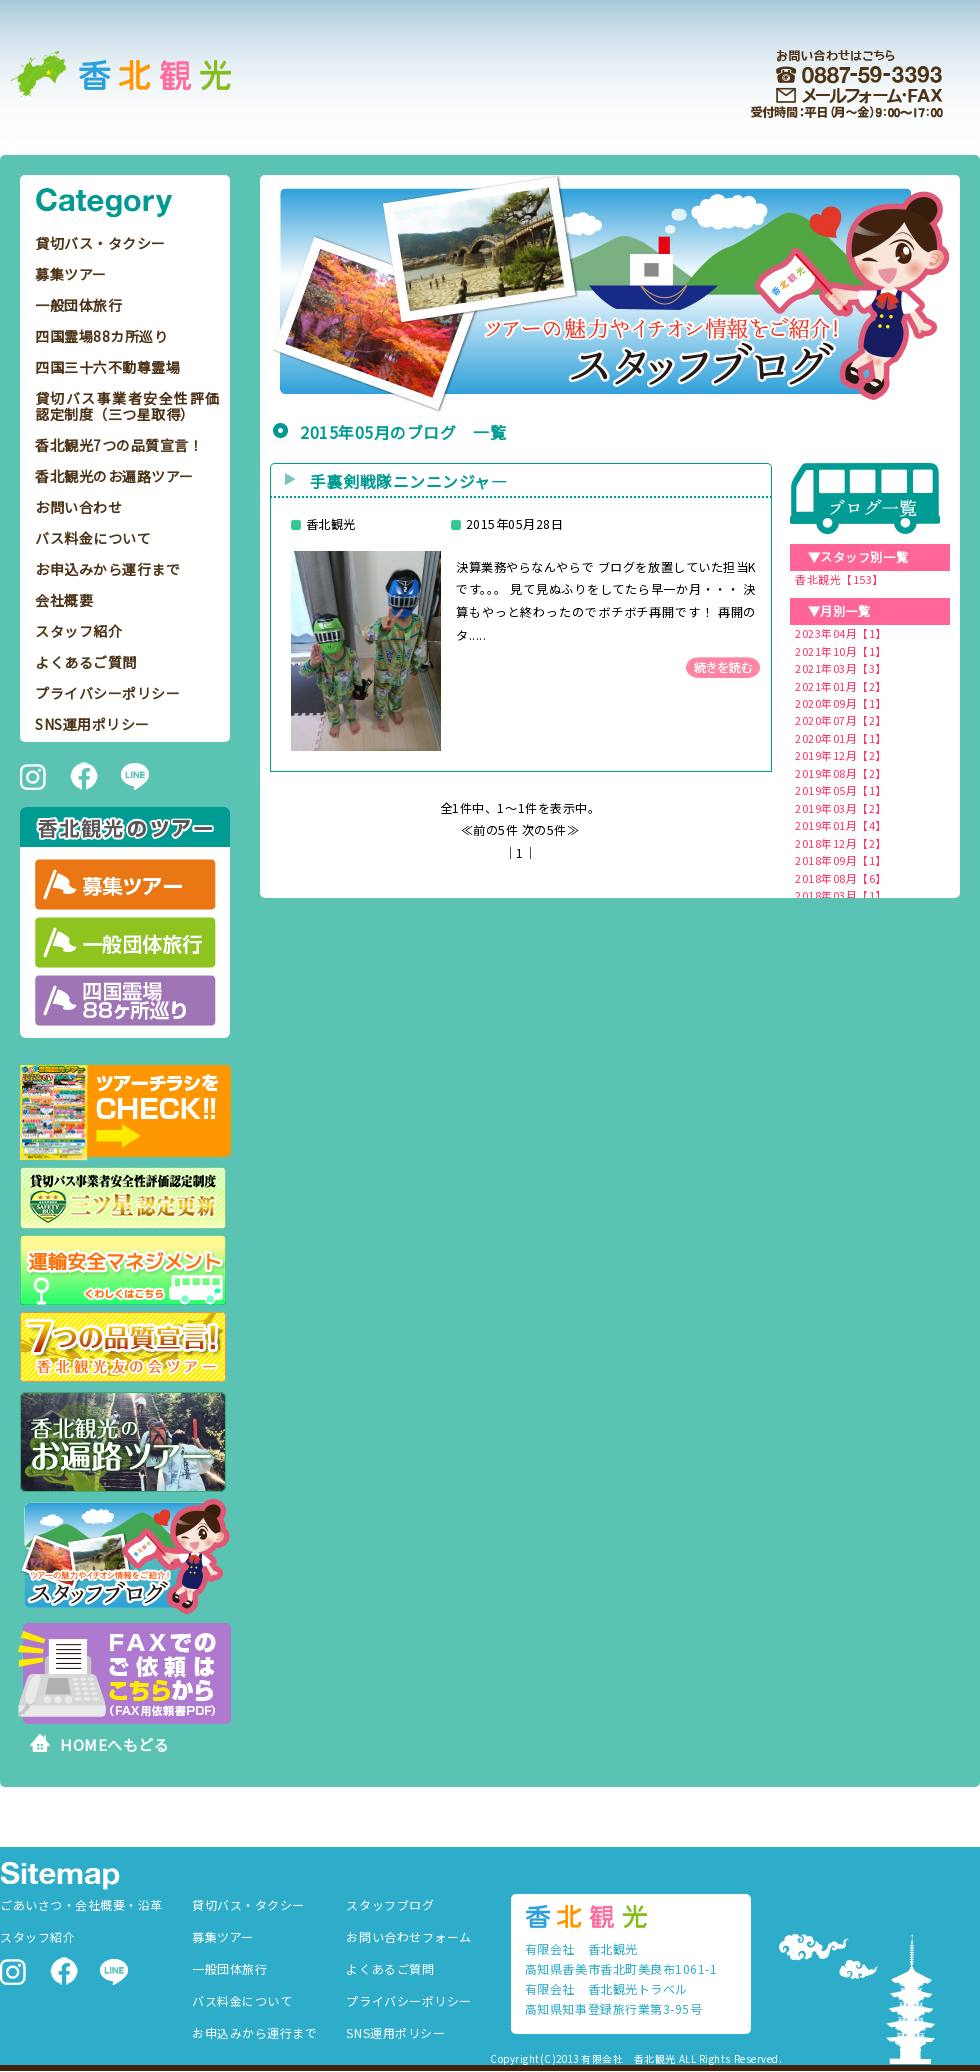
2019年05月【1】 (841, 790)
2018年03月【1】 (841, 895)
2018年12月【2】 (841, 843)
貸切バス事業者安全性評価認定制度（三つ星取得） (127, 406)
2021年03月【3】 (841, 668)
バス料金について (93, 538)
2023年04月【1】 (841, 633)
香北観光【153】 (839, 579)
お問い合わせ (78, 507)
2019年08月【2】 (841, 773)
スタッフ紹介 (78, 631)
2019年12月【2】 (841, 755)
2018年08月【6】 (841, 878)
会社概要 (64, 600)
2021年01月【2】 (841, 686)
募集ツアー (71, 274)
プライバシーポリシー (107, 693)
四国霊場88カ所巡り (101, 336)
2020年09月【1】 (841, 703)
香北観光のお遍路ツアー (114, 476)
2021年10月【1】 (841, 651)
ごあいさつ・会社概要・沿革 (81, 1904)
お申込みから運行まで (107, 569)
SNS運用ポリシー (92, 724)
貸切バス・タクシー (100, 243)
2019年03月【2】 (841, 808)
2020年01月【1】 (841, 738)
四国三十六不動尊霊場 (107, 367)
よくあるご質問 (86, 662)
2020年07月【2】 (841, 720)
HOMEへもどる (114, 1744)
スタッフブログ (390, 1904)
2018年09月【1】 (841, 860)
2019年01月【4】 (841, 825)
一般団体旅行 (78, 305)
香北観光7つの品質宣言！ (119, 445)
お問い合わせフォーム (408, 1936)
